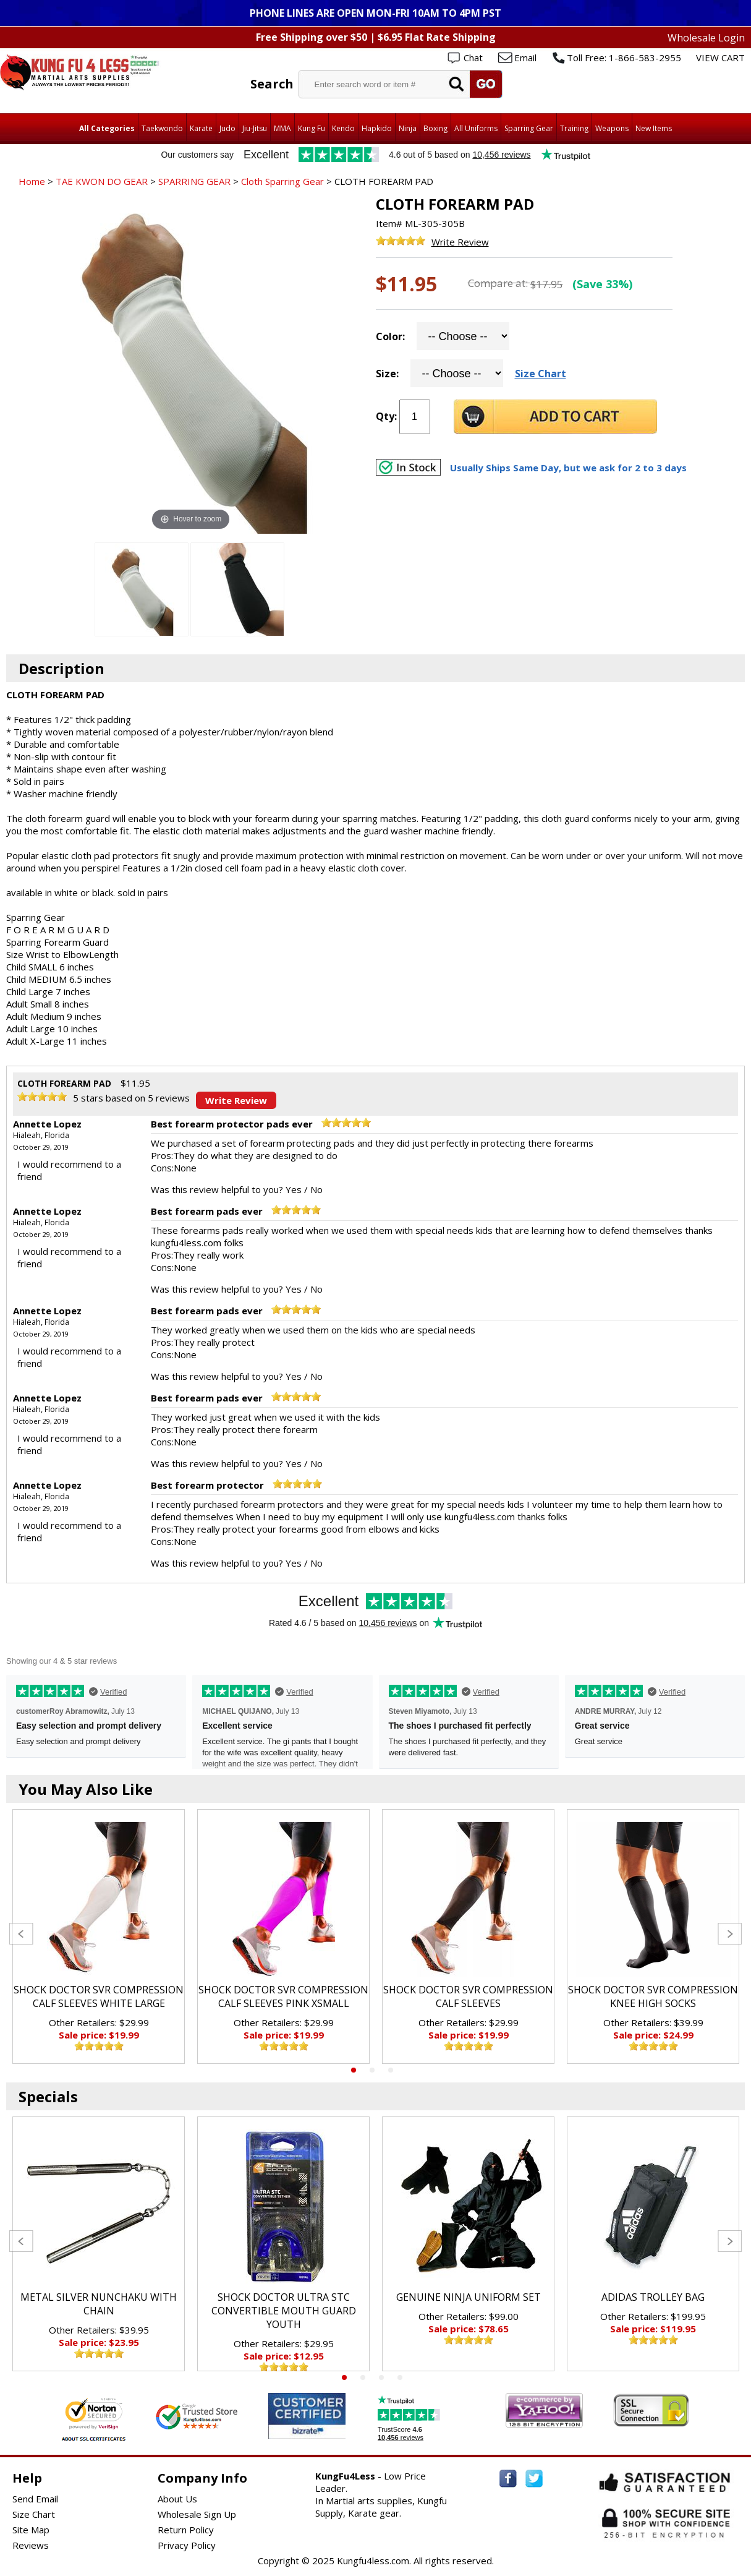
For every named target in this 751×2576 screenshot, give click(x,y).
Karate (201, 128)
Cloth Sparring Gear (282, 181)
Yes (294, 1189)
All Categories (107, 128)
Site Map (30, 2529)
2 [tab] (372, 2070)
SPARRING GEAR (194, 181)
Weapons (612, 128)
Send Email (35, 2499)
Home (32, 181)
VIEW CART (720, 57)
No (316, 1189)
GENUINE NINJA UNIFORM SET (468, 2297)
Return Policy (186, 2529)
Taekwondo (162, 128)
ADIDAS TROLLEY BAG (653, 2297)
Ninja (408, 128)
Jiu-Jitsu (254, 128)
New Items (653, 128)
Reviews (30, 2545)
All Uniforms (476, 128)
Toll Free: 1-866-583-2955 (624, 57)
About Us (177, 2499)
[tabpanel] (98, 1936)
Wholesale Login (706, 38)
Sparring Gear (528, 128)
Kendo (343, 128)
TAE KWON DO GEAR (102, 181)
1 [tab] (353, 2070)
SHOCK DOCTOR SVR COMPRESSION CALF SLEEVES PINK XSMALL (283, 1996)
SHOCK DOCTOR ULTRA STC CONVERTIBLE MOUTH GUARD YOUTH (283, 2310)
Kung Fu (311, 128)
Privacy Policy (187, 2545)
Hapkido (377, 128)
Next (730, 1934)
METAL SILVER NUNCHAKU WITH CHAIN (98, 2303)
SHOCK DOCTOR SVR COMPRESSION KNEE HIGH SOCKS (653, 1996)
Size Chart (540, 373)
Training (574, 128)
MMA (282, 128)
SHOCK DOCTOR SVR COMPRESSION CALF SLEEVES (468, 1996)
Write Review (460, 242)
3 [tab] (390, 2070)
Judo (227, 128)
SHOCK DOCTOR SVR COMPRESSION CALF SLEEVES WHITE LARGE (99, 1996)
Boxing (435, 128)
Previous (21, 1934)
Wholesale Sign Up (197, 2514)
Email (525, 57)
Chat (473, 57)
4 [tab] (399, 2377)
